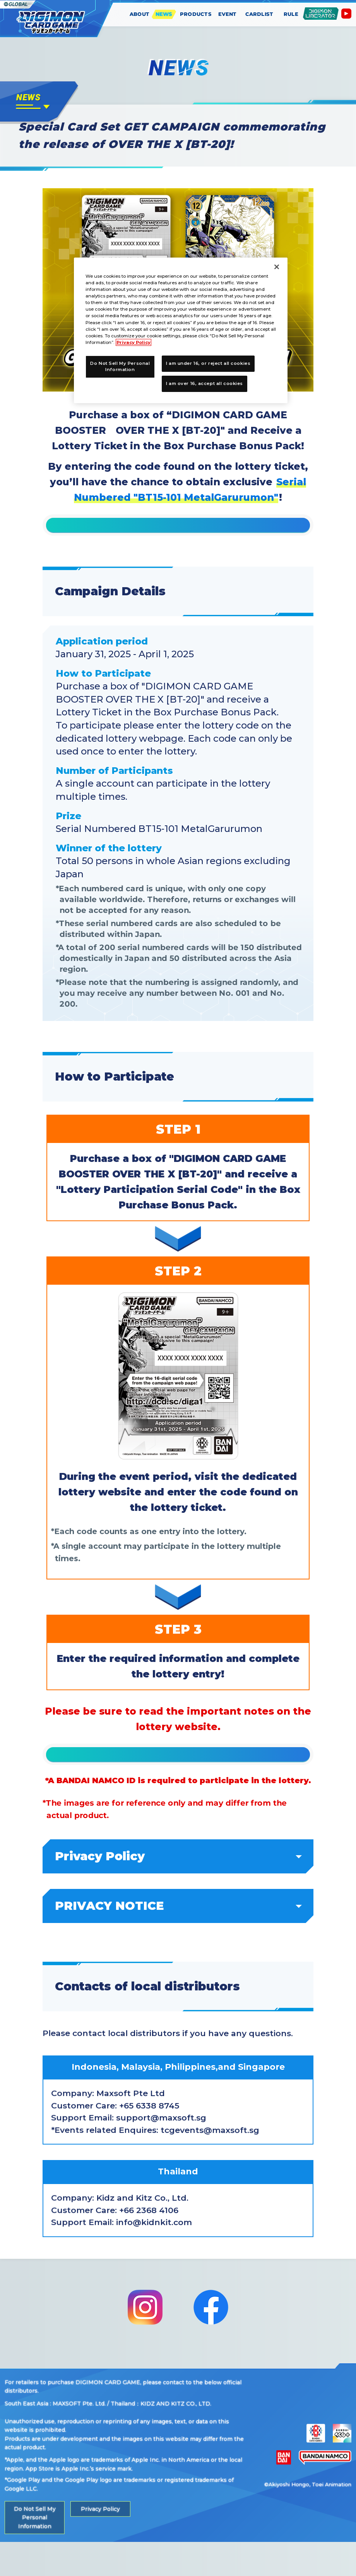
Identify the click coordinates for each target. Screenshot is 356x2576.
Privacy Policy (178, 1890)
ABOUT (140, 14)
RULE (291, 14)
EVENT (227, 14)
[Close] (276, 266)
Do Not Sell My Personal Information (34, 2551)
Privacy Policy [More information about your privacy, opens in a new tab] (133, 342)
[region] (181, 330)
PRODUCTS (196, 14)
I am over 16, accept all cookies (204, 383)
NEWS (164, 14)
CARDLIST (259, 14)
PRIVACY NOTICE (178, 1940)
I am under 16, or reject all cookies (208, 363)
